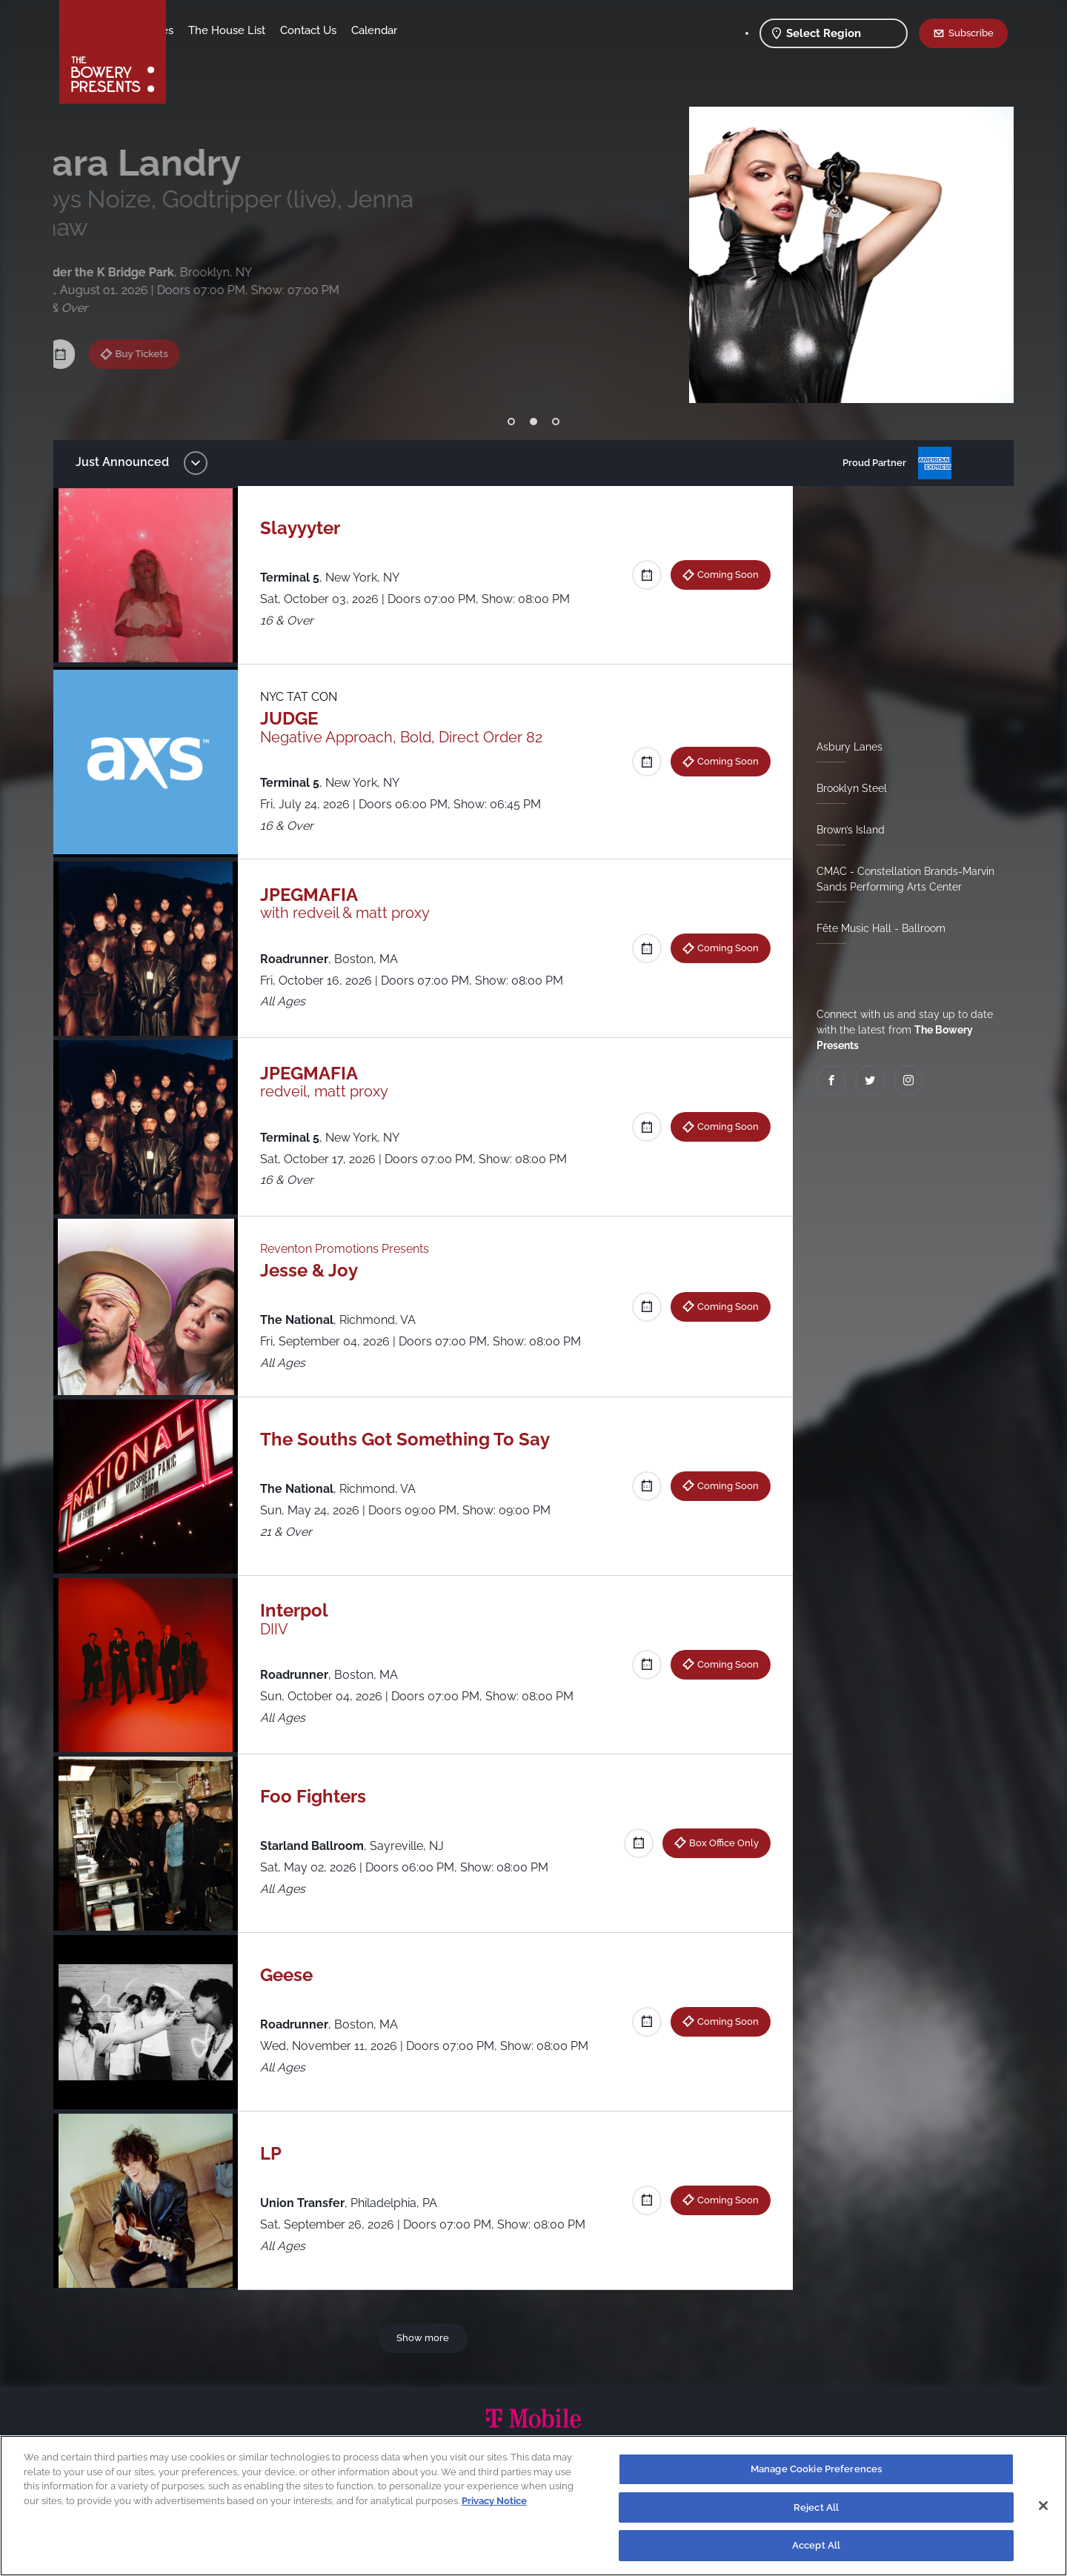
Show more (425, 2337)
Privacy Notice (494, 2500)
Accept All (816, 2545)
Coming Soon (722, 574)
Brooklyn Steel (846, 788)
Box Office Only (718, 1842)
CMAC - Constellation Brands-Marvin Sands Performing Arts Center (899, 879)
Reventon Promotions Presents (351, 1249)
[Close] (1043, 2505)
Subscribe (971, 33)
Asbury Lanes (844, 747)
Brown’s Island (845, 830)
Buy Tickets (160, 319)
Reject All (816, 2507)
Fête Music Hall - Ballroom (875, 928)
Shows (199, 30)
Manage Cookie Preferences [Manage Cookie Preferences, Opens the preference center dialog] (816, 2469)
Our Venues (260, 30)
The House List (343, 30)
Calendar (490, 30)
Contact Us (424, 30)
